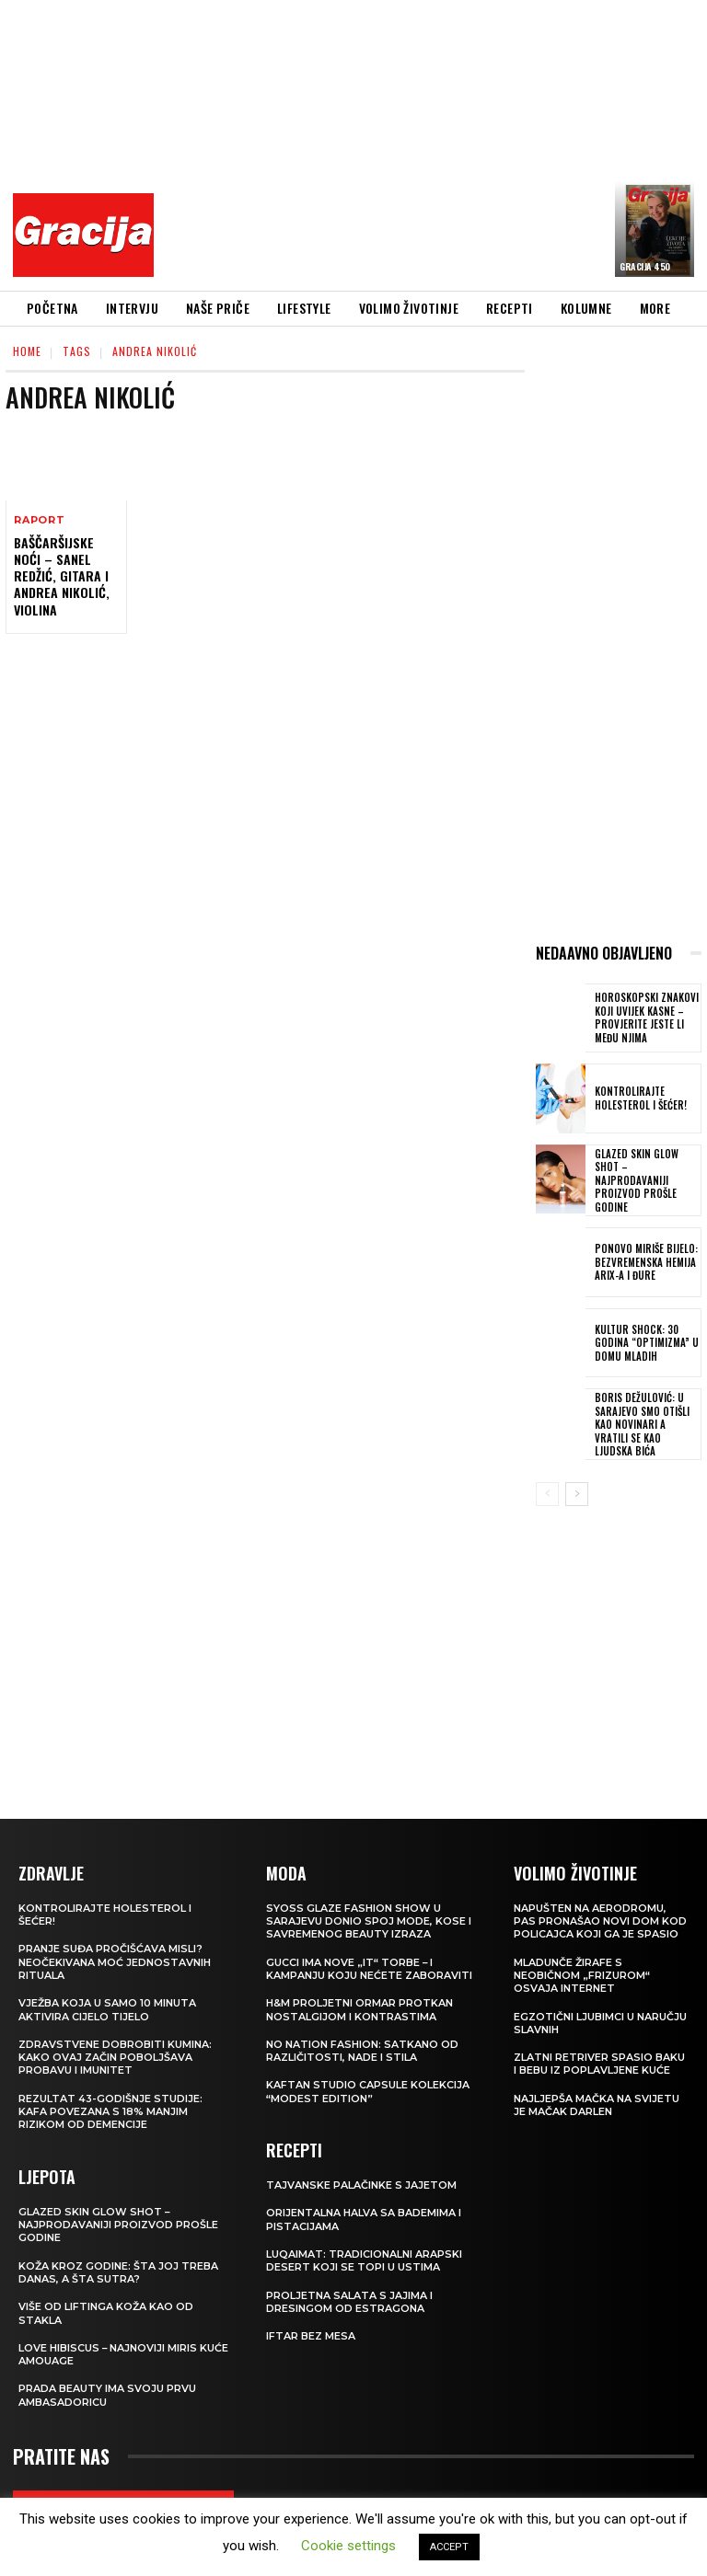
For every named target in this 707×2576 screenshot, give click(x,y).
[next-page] (576, 1493)
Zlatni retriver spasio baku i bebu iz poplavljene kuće (599, 2063)
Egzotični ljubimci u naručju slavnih (600, 2022)
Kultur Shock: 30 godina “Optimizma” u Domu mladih (644, 1342)
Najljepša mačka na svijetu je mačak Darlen (596, 2104)
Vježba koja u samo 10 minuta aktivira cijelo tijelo (107, 2008)
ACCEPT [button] (449, 2547)
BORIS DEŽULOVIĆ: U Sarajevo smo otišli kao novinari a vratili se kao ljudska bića (646, 1423)
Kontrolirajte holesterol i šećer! (639, 1098)
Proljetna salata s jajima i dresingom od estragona (349, 2301)
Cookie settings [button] (348, 2545)
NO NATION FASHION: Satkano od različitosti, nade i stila (362, 2050)
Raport (39, 520)
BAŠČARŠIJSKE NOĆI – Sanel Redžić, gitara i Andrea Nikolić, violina (62, 576)
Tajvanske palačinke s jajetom (361, 2184)
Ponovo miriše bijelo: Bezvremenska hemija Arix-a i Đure (644, 1261)
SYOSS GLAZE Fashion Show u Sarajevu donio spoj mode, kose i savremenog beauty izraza (368, 1920)
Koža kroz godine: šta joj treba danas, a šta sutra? (118, 2271)
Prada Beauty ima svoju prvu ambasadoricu (107, 2395)
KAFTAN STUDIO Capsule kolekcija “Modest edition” (367, 2091)
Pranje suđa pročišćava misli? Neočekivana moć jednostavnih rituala (114, 1962)
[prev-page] (547, 1493)
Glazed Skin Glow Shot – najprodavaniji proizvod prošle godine (634, 1179)
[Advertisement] (435, 142)
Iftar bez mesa (310, 2335)
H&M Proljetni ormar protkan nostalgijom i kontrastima (359, 2008)
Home (27, 351)
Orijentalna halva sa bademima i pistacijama (363, 2219)
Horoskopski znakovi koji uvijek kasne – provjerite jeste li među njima (645, 1018)
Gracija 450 (645, 266)
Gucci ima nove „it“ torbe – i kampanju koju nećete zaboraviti (369, 1968)
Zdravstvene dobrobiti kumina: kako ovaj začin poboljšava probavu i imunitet (115, 2056)
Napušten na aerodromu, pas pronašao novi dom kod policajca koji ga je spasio (600, 1920)
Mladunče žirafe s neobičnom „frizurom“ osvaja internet (582, 1975)
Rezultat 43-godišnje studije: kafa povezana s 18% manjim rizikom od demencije (110, 2111)
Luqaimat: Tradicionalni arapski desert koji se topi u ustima (364, 2259)
